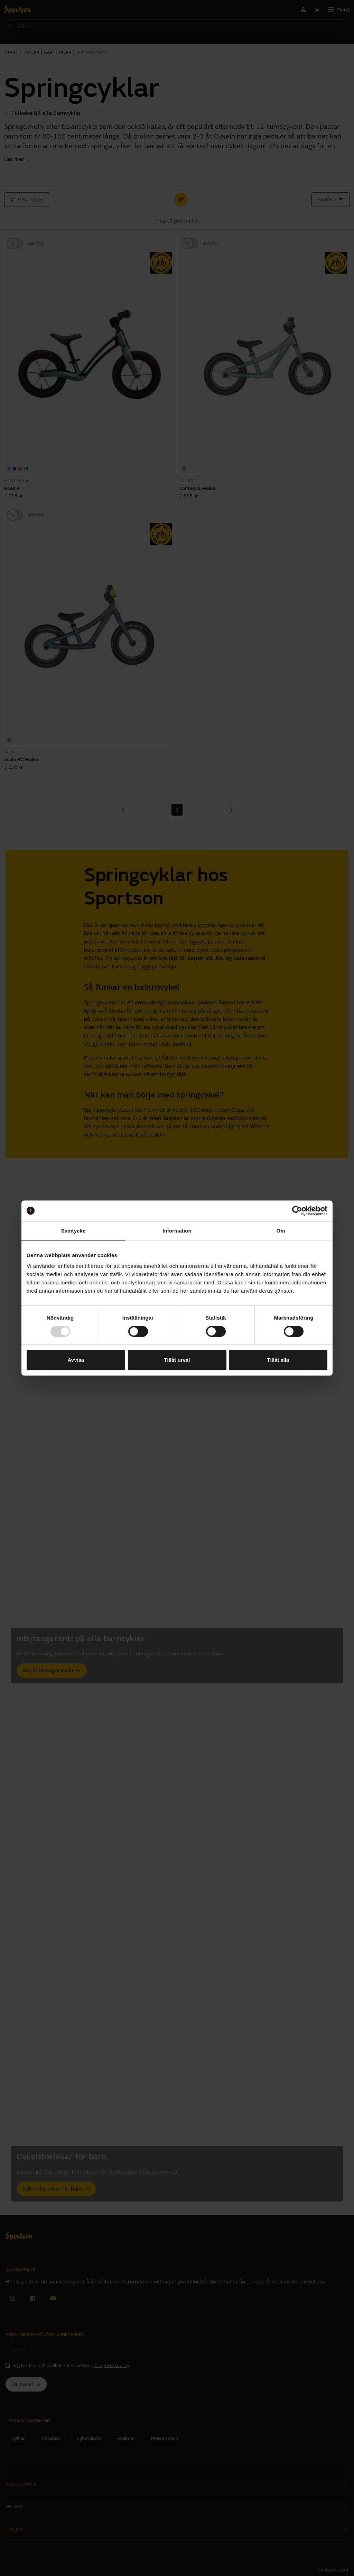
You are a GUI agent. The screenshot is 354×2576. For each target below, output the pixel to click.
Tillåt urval (177, 1360)
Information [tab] (177, 1231)
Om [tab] (280, 1231)
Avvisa (76, 1360)
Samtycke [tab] (73, 1231)
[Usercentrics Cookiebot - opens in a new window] (297, 1211)
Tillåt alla (278, 1360)
